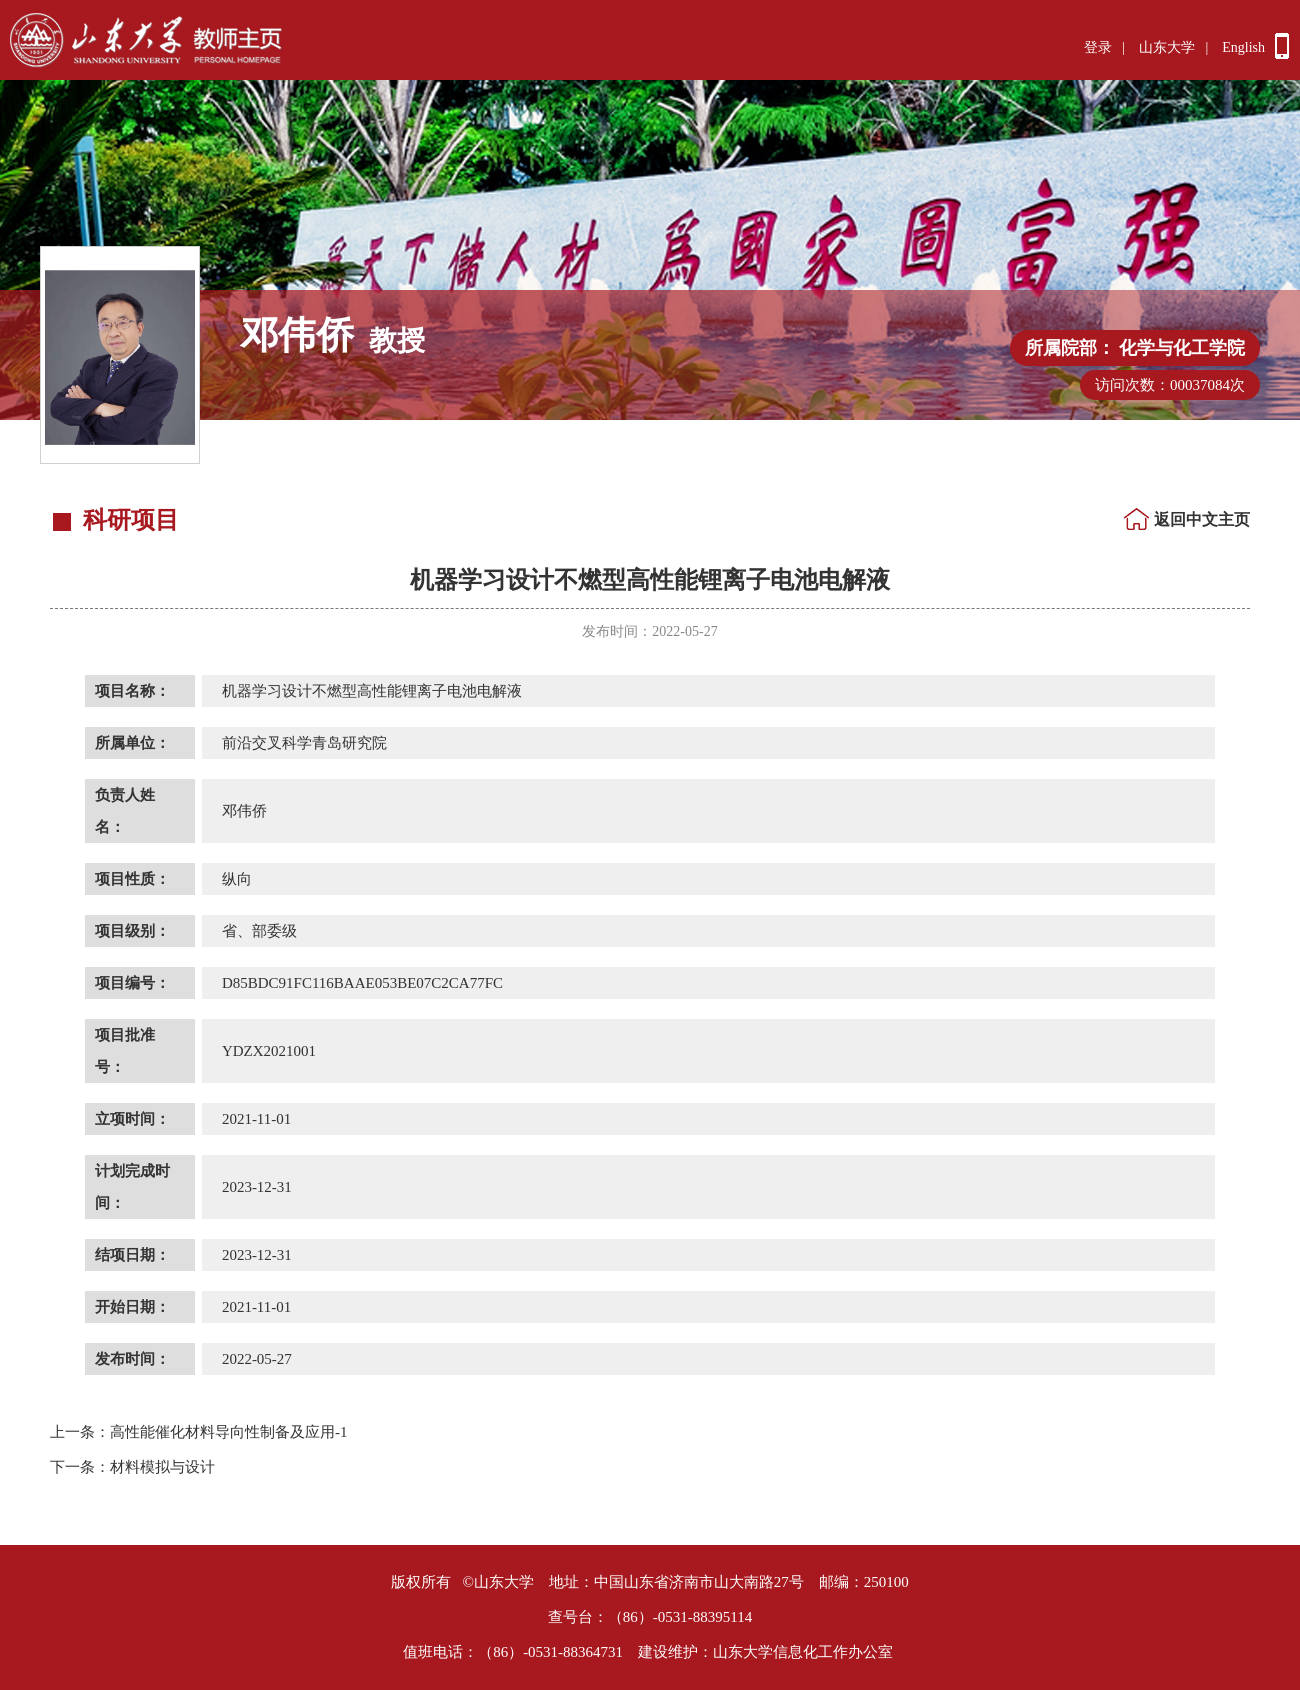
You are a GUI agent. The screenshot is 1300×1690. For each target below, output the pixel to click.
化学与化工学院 (1182, 348)
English (1243, 47)
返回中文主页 (1202, 519)
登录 (1098, 47)
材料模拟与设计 (132, 1467)
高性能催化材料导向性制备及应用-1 (199, 1432)
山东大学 (1167, 47)
